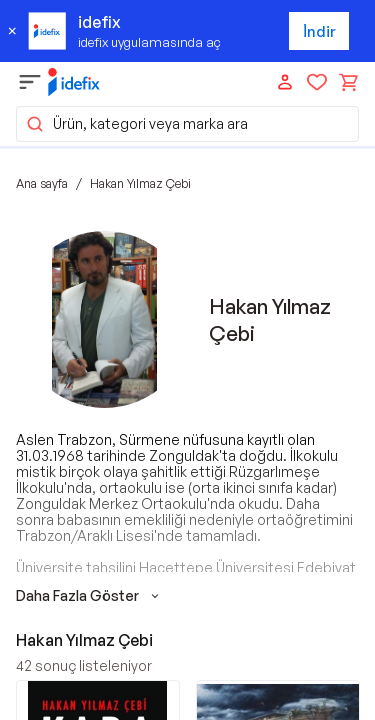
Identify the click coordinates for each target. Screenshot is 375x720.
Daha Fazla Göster (89, 596)
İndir (319, 31)
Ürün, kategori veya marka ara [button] (136, 124)
